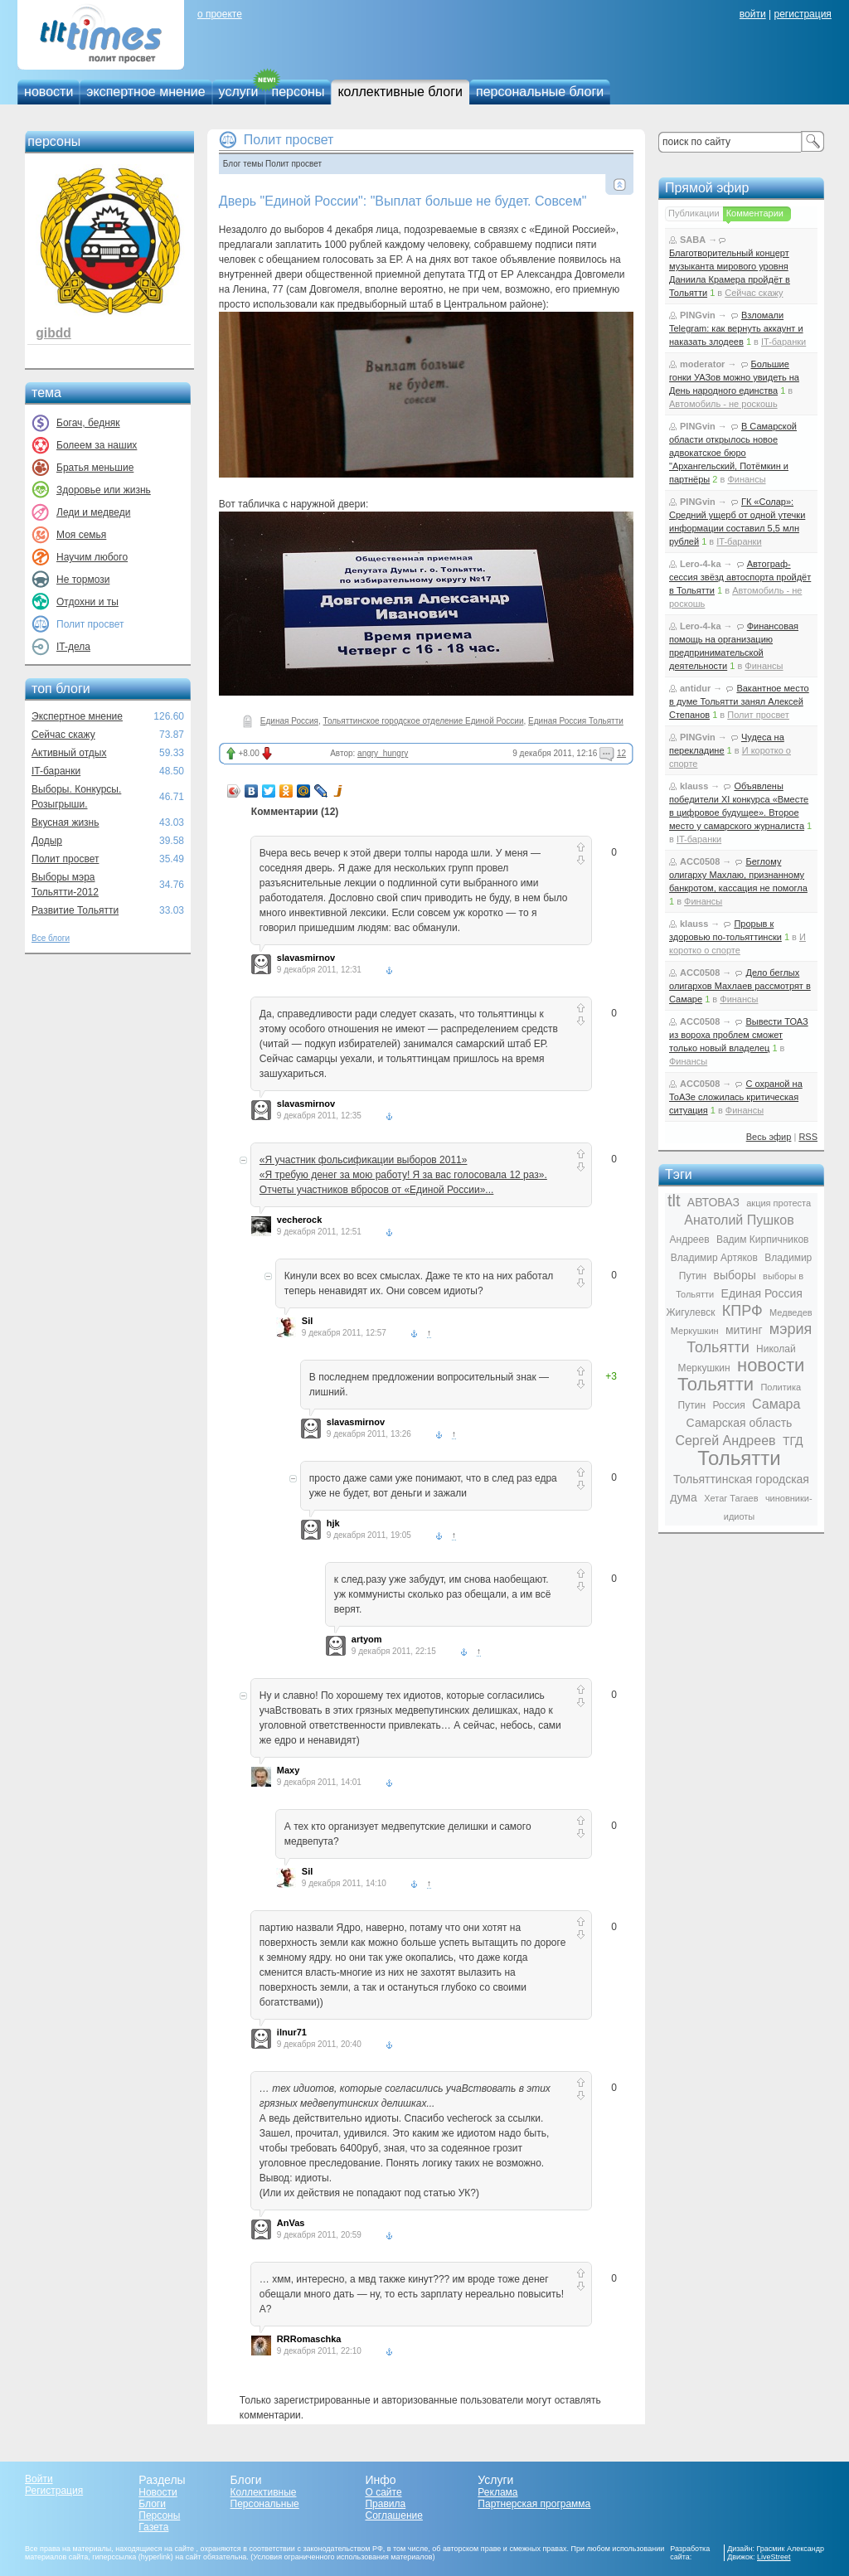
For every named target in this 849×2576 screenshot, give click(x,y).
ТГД (793, 1441)
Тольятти (739, 1458)
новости (48, 92)
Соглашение (393, 2515)
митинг (744, 1330)
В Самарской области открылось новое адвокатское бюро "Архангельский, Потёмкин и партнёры (733, 452)
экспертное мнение (145, 92)
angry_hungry (382, 753)
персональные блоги (540, 92)
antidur (695, 688)
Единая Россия (289, 720)
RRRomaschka (309, 2339)
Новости (157, 2492)
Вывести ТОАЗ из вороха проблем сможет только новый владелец (738, 1034)
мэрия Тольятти (749, 1338)
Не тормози (82, 579)
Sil (307, 1321)
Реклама (497, 2492)
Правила (385, 2504)
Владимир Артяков (714, 1258)
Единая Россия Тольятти (575, 720)
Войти (39, 2479)
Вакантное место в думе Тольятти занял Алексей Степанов (739, 701)
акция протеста (778, 1203)
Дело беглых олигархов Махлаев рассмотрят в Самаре (740, 986)
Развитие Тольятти (75, 910)
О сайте (383, 2492)
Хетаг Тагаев (731, 1498)
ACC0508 (700, 861)
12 (621, 753)
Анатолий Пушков (738, 1220)
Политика (780, 1387)
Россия (728, 1405)
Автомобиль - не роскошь (723, 404)
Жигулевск (690, 1312)
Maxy (288, 1770)
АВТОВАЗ (713, 1202)
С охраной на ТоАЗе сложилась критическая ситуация (736, 1097)
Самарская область (739, 1422)
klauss (694, 786)
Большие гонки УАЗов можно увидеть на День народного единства (734, 377)
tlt (674, 1200)
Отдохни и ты (87, 602)
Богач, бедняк (88, 423)
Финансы (746, 479)
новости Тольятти (741, 1375)
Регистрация (54, 2490)
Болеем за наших (96, 445)
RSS (807, 1137)
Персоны (159, 2515)
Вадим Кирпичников (762, 1239)
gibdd (53, 333)
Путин (692, 1405)
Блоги (152, 2504)
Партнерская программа (534, 2504)
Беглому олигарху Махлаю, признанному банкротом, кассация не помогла (738, 874)
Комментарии (755, 213)
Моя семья (81, 535)
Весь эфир (769, 1137)
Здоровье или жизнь (103, 490)
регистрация (802, 14)
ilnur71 (292, 2032)
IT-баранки (56, 771)
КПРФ (742, 1311)
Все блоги (51, 938)
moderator (702, 364)
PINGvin (698, 315)
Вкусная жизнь (65, 822)
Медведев (791, 1312)
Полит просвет (65, 859)
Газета (153, 2527)
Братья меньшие (94, 467)
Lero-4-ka (700, 564)
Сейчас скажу (63, 734)
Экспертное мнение (77, 716)
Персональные (264, 2504)
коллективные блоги (400, 92)
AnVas (291, 2223)
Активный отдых (69, 753)
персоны (298, 92)
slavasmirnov (306, 958)
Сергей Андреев (725, 1441)
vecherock (299, 1220)
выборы (735, 1275)
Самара (776, 1404)
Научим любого (92, 557)
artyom (367, 1639)
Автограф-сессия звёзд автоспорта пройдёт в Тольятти (740, 577)
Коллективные (263, 2492)
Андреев (690, 1239)
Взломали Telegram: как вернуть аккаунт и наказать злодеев (736, 328)
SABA (693, 240)
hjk (333, 1523)
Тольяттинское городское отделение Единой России (423, 720)
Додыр (47, 841)
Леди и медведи (93, 512)
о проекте (219, 14)
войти (753, 14)
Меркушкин (695, 1331)
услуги (239, 92)
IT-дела (73, 646)
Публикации (694, 213)
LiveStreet (774, 2557)
